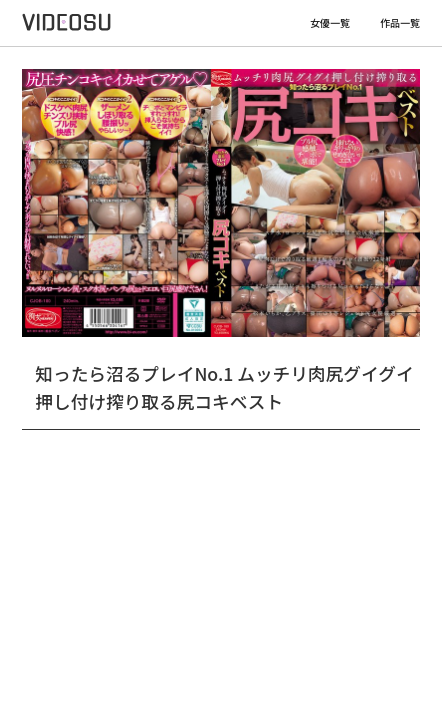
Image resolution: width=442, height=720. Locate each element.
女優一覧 (330, 23)
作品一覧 (400, 23)
